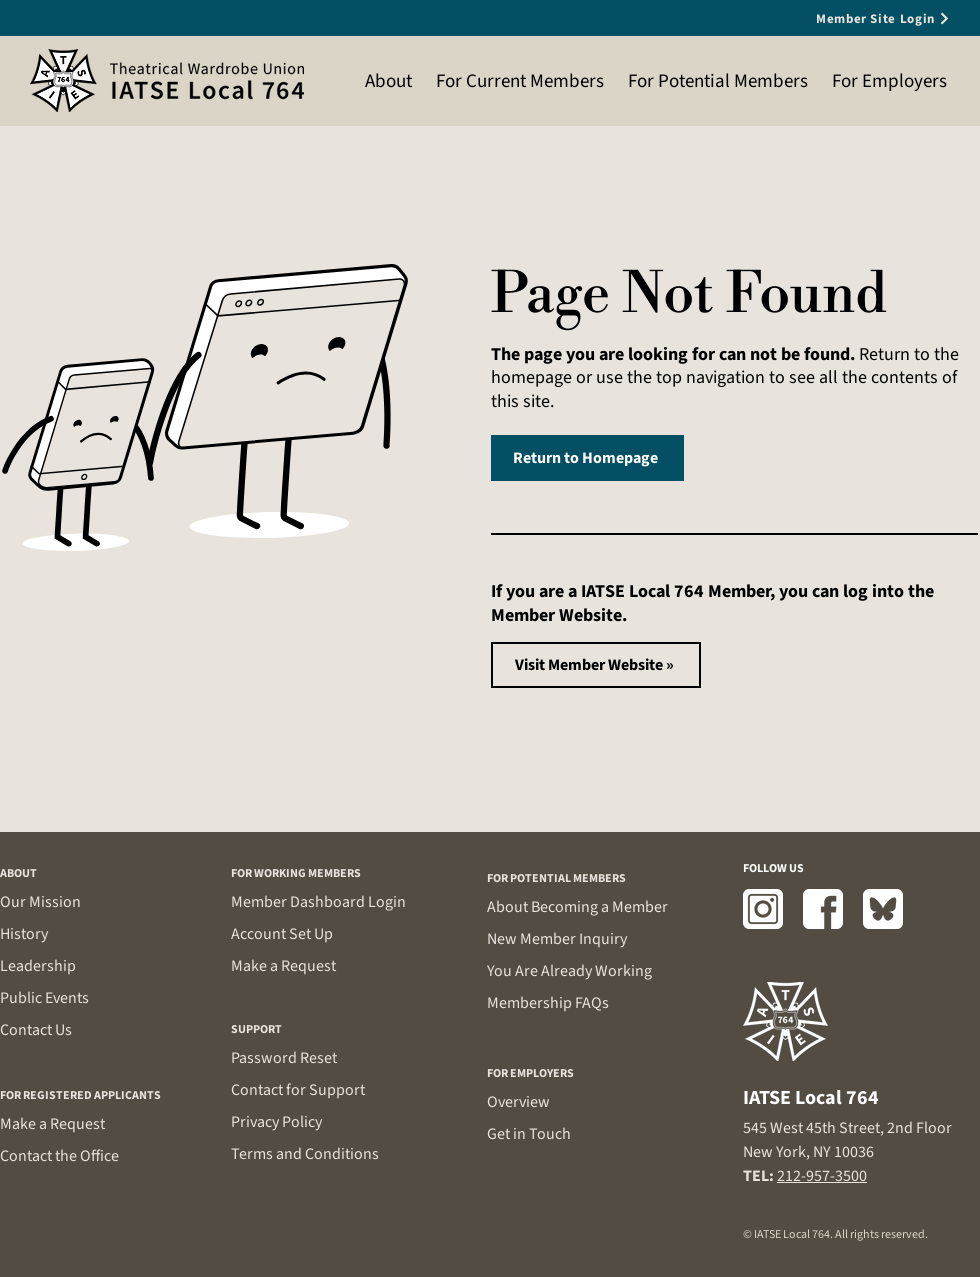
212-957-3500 (822, 1176)
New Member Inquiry (557, 939)
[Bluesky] (883, 909)
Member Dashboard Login (318, 902)
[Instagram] (763, 909)
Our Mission (40, 902)
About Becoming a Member (577, 907)
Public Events (44, 998)
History (24, 934)
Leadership (38, 966)
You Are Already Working (569, 971)
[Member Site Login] (850, 18)
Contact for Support (298, 1090)
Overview (518, 1102)
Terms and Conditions (305, 1154)
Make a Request (52, 1124)
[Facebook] (823, 909)
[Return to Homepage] (587, 458)
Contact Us (36, 1030)
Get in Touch (529, 1134)
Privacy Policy (276, 1122)
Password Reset (284, 1058)
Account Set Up (282, 934)
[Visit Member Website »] (596, 665)
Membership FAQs (548, 1003)
